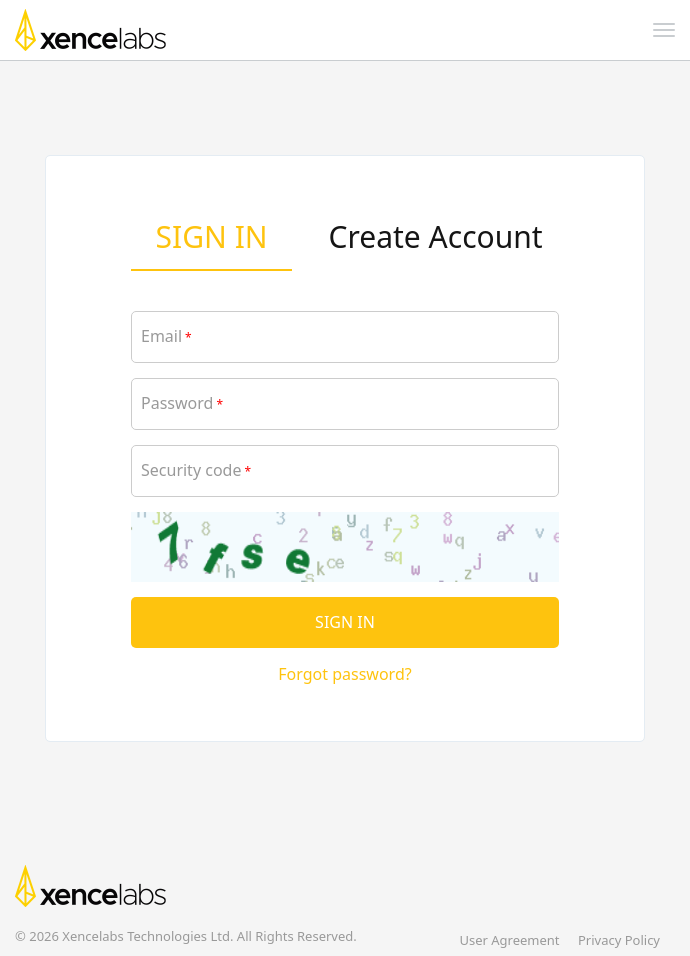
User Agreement (509, 940)
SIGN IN (212, 236)
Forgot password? (344, 674)
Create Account (436, 236)
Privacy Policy (619, 940)
